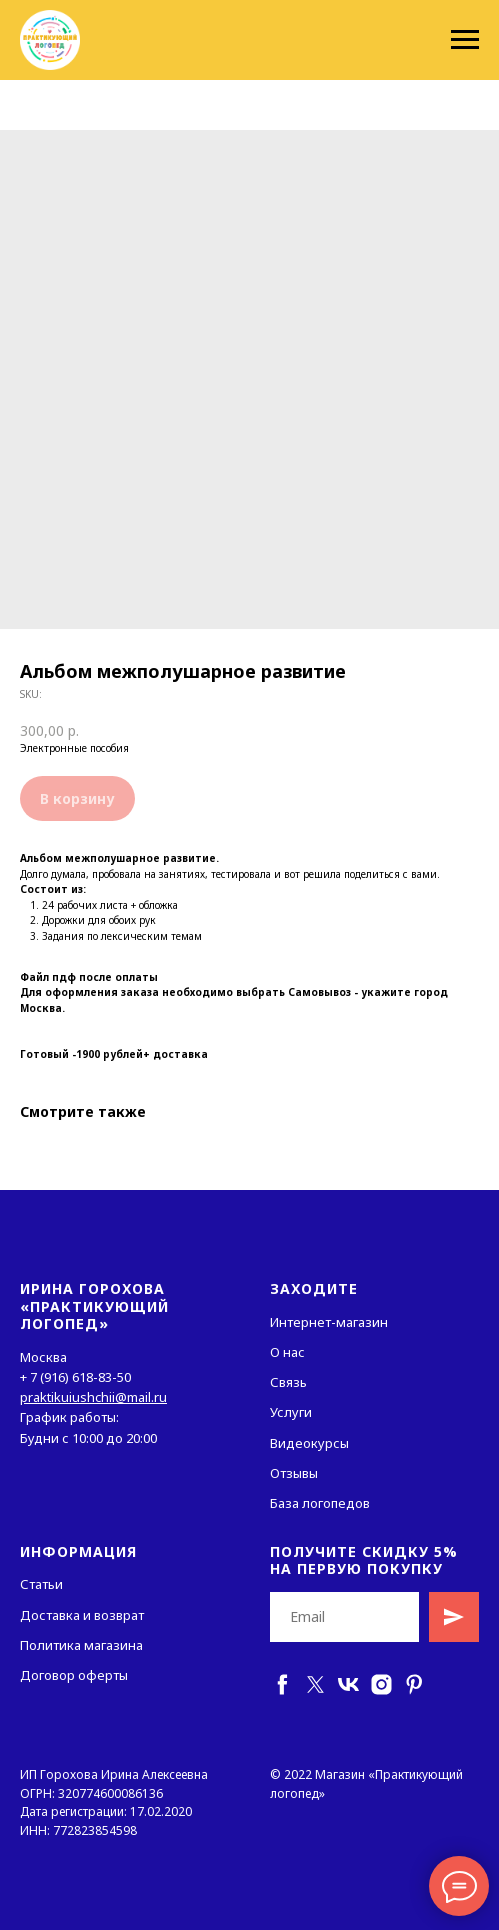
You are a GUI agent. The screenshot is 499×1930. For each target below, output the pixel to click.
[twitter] (315, 1684)
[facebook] (282, 1684)
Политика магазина (81, 1645)
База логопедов (320, 1503)
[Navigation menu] (465, 40)
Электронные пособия (74, 748)
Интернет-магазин (329, 1322)
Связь (288, 1382)
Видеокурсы (309, 1443)
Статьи (41, 1584)
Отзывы (294, 1473)
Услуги (291, 1412)
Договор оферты (74, 1675)
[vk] (348, 1684)
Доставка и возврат (82, 1615)
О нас (287, 1352)
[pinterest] (414, 1684)
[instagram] (381, 1684)
